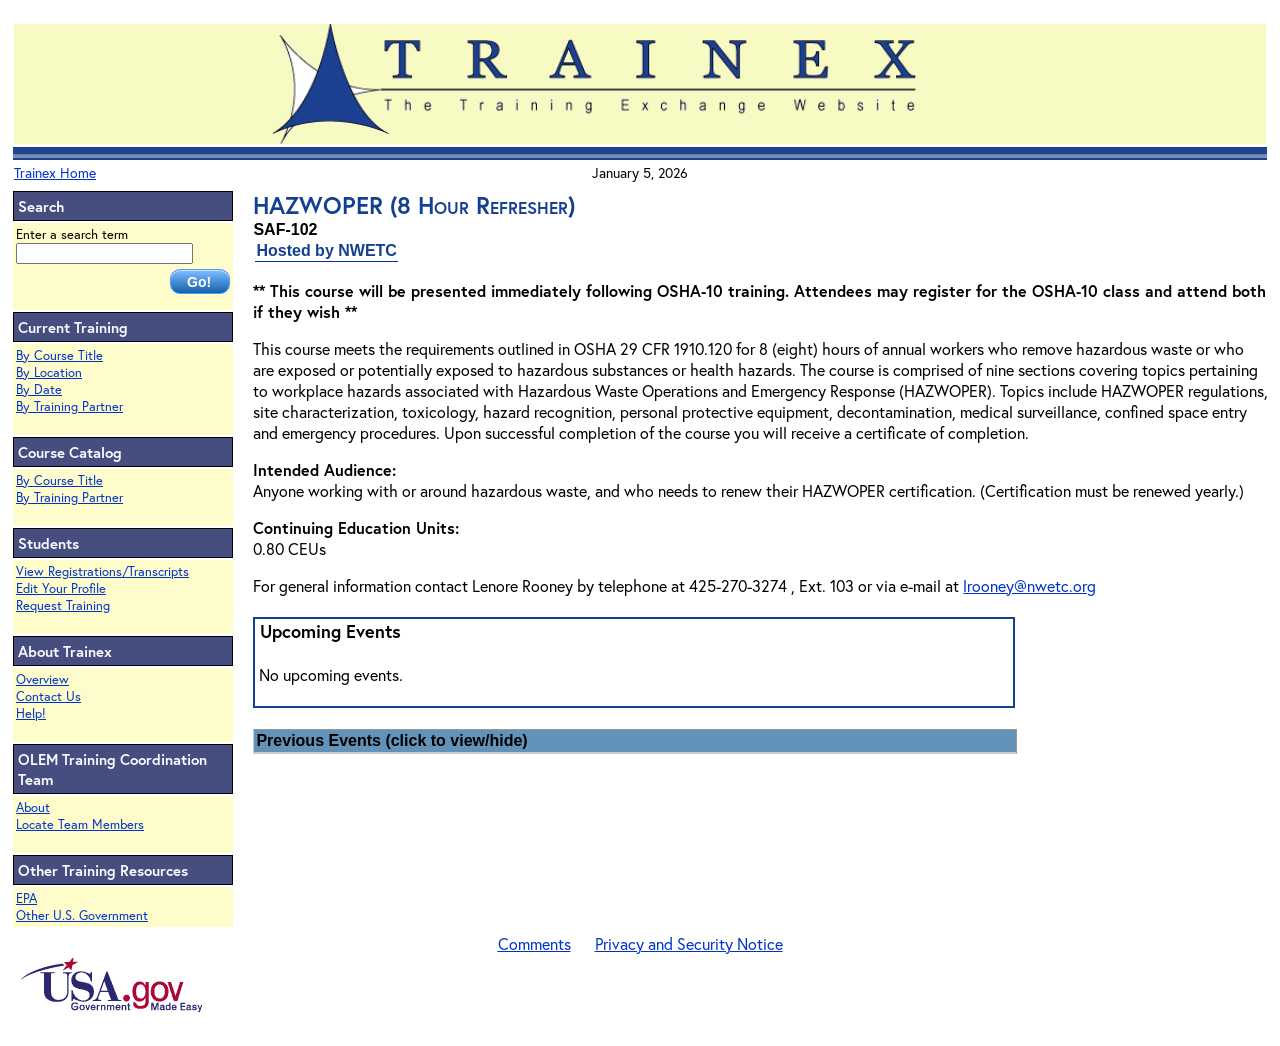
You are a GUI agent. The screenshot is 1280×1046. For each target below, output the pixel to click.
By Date (39, 389)
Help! (31, 713)
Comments (534, 943)
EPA (26, 898)
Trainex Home (55, 172)
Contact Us (48, 696)
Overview (42, 679)
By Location (49, 372)
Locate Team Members (80, 824)
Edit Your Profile (61, 588)
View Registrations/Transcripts (102, 571)
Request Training (63, 605)
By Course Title (59, 355)
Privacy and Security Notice (689, 943)
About (33, 807)
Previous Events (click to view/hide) (391, 740)
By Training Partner (69, 406)
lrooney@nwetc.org (1029, 585)
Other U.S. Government (82, 915)
